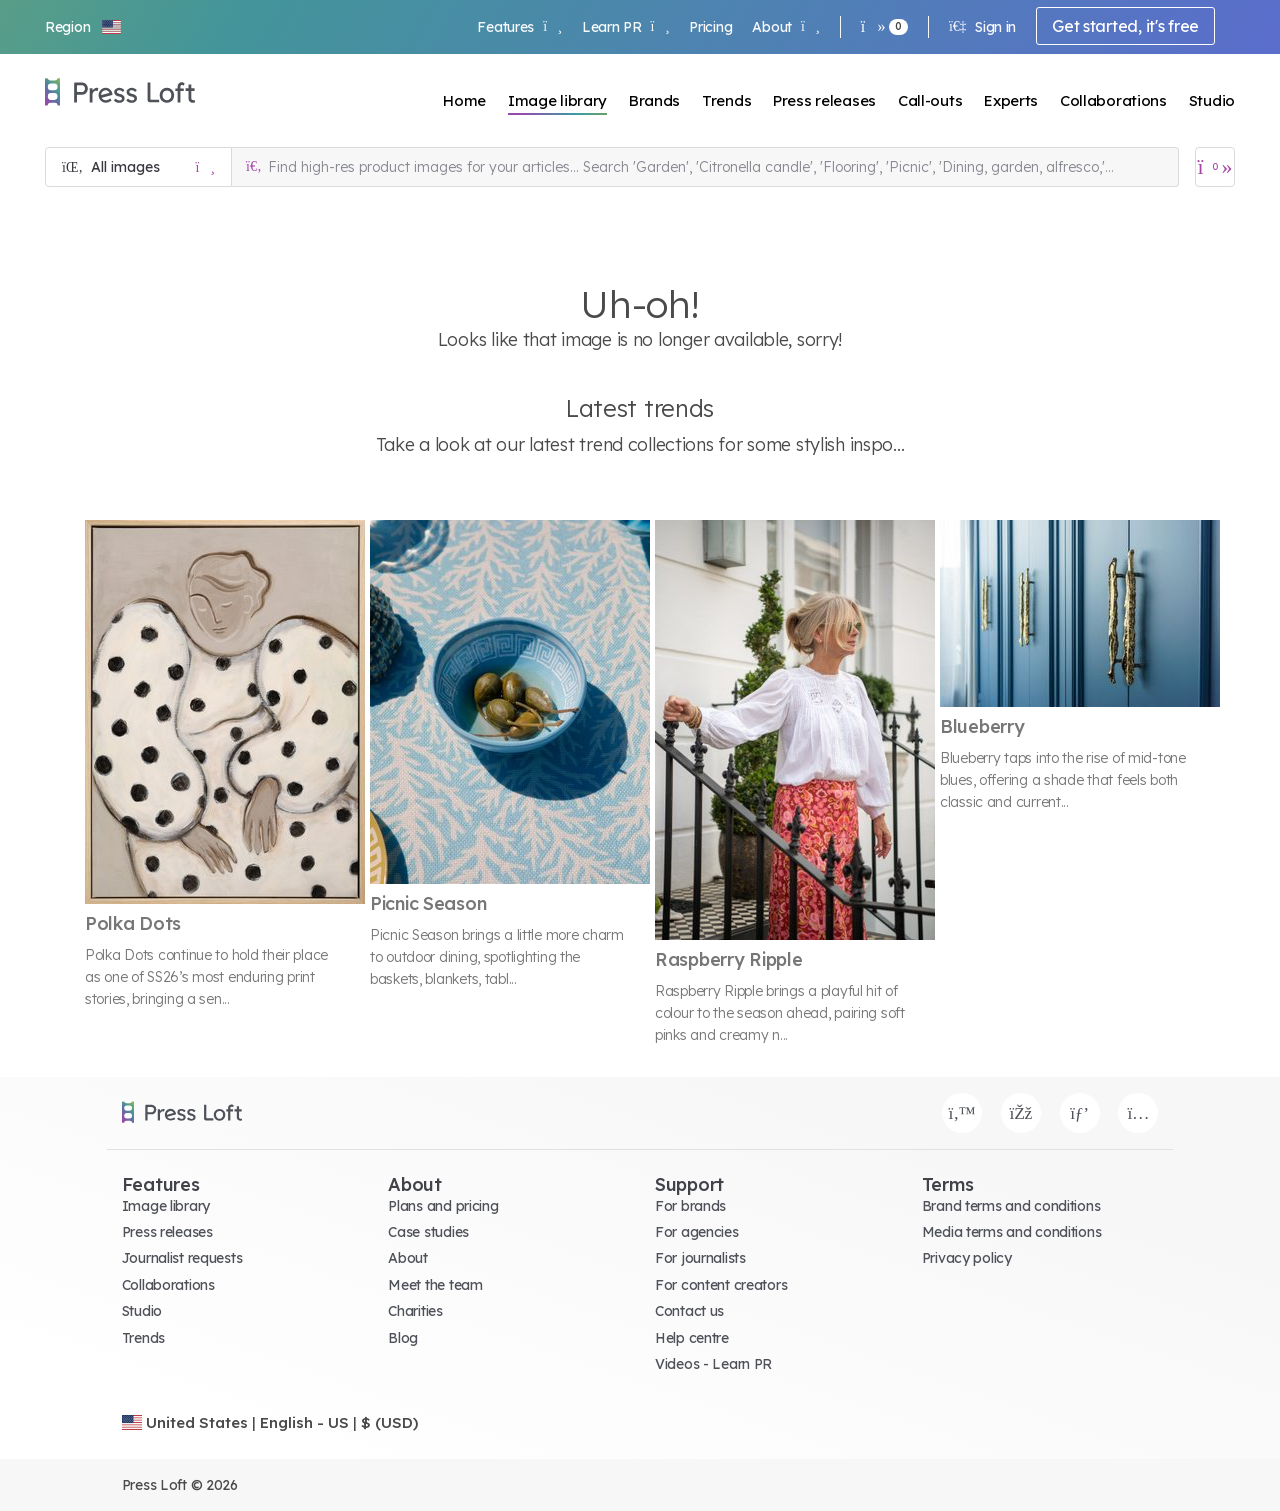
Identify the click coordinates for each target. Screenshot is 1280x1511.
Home (464, 100)
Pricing (710, 27)
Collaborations (1113, 100)
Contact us (689, 1311)
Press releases (824, 100)
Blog (403, 1338)
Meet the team (435, 1285)
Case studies (428, 1232)
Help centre (692, 1338)
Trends (726, 100)
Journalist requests (182, 1258)
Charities (415, 1311)
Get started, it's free (1125, 26)
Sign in (982, 27)
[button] (84, 27)
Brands (654, 100)
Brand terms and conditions (1011, 1206)
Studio (1212, 100)
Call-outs (930, 100)
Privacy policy (967, 1258)
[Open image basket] (1215, 167)
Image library (557, 100)
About (785, 27)
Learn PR (625, 27)
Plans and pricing (443, 1206)
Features (519, 27)
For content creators (721, 1285)
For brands (690, 1206)
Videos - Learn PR (713, 1364)
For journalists (700, 1258)
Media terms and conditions (1012, 1232)
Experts (1011, 100)
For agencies (697, 1232)
